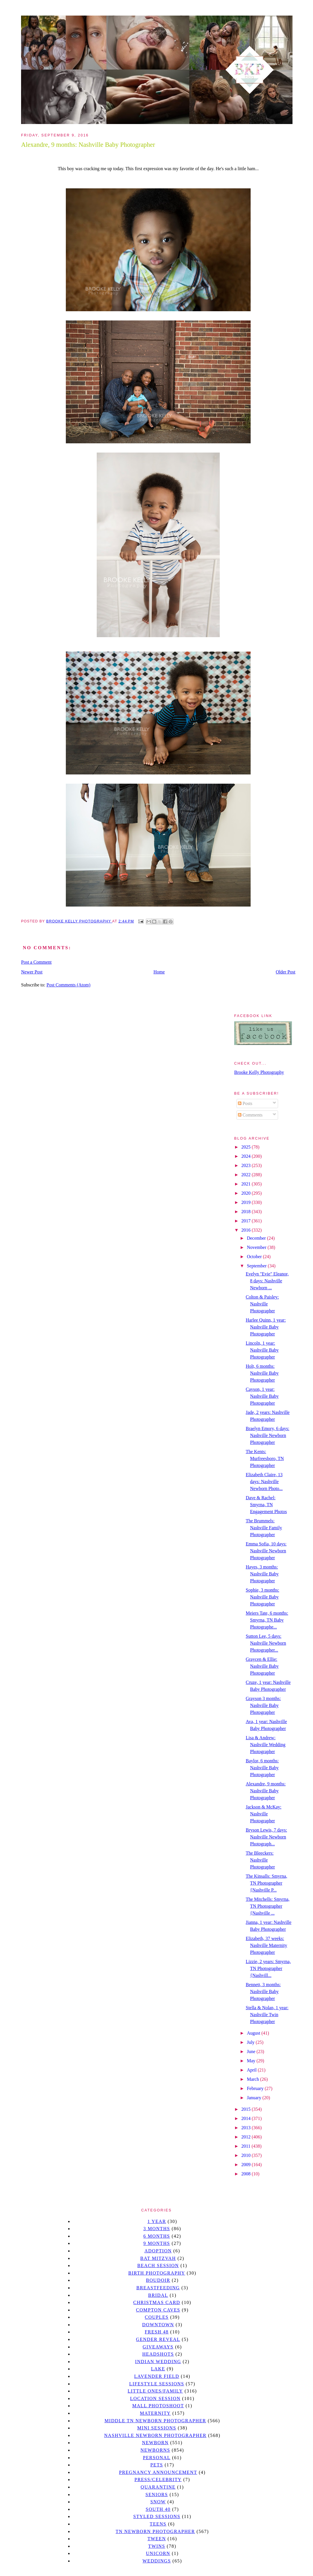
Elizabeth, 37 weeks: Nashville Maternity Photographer (266, 1945)
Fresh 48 (157, 2331)
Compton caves (158, 2309)
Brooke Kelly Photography (259, 1072)
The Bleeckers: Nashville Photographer (260, 1860)
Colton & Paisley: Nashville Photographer (262, 1303)
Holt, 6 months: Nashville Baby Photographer (262, 1373)
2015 (246, 2109)
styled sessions (156, 2516)
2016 (246, 1230)
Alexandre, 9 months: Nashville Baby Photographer (266, 1790)
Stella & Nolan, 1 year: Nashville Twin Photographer (267, 2014)
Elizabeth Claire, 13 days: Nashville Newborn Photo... (264, 1481)
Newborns (155, 2450)
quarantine (158, 2487)
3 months (156, 2228)
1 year (156, 2221)
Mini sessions (156, 2427)
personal (156, 2457)
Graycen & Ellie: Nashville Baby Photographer (262, 1666)
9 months (156, 2243)
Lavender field (156, 2376)
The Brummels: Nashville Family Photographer (264, 1527)
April (252, 2069)
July (251, 2042)
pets (156, 2464)
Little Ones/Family (155, 2391)
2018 (246, 1211)
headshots (158, 2354)
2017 (246, 1220)
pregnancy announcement (158, 2472)
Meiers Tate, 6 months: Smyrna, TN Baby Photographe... (267, 1620)
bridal (158, 2295)
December (257, 1238)
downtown (158, 2324)
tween (157, 2538)
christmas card (156, 2302)
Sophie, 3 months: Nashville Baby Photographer (262, 1597)
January (254, 2097)
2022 (246, 1174)
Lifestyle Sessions (156, 2383)
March (253, 2079)
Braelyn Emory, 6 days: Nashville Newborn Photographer (267, 1435)
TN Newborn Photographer (155, 2531)
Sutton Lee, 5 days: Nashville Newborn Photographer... (266, 1643)
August (254, 2033)
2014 (246, 2118)
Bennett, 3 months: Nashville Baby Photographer (263, 1991)
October (255, 1256)
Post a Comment (36, 962)
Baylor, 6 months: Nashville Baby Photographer (262, 1767)
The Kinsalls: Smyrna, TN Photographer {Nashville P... (266, 1883)
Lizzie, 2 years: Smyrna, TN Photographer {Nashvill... (268, 1968)
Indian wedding (158, 2361)
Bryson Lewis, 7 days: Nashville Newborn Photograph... (266, 1837)
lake (158, 2368)
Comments (250, 1114)
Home (159, 971)
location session (155, 2398)
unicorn (158, 2553)
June (251, 2051)
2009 (246, 2164)
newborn (155, 2442)
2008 (246, 2173)
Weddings (157, 2560)
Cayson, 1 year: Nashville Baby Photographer (262, 1396)
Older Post (285, 971)
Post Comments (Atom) (68, 984)
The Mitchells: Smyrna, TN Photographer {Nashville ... (268, 1906)
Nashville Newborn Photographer (155, 2435)
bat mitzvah (158, 2258)
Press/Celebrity (158, 2479)
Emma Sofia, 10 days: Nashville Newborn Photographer (266, 1550)
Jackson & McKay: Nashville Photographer (264, 1813)
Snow (158, 2501)
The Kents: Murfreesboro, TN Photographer (265, 1458)
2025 (246, 1147)
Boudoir (158, 2280)
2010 (246, 2155)
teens (158, 2523)
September (257, 1265)
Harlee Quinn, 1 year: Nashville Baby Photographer (266, 1327)
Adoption (158, 2250)
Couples (157, 2317)
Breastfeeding (158, 2287)
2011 (246, 2146)
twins (156, 2546)
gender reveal (158, 2339)
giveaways (158, 2346)
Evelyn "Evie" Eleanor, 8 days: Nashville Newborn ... (267, 1280)
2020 (246, 1193)
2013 (246, 2127)
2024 (246, 1156)
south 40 (158, 2509)
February (256, 2088)
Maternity (155, 2413)
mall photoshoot (158, 2405)
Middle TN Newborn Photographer (155, 2420)
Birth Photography (156, 2273)
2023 (246, 1165)
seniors (157, 2494)
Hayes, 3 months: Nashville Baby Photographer (262, 1573)
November (257, 1247)
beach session (158, 2265)
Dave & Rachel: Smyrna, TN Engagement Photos (266, 1504)
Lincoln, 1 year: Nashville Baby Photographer (262, 1350)
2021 (246, 1183)
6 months (156, 2236)
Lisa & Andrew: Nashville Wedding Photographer (265, 1744)
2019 (246, 1202)
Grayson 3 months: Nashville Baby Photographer (263, 1705)
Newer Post (31, 971)
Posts (245, 1103)
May (251, 2060)
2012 (246, 2136)
